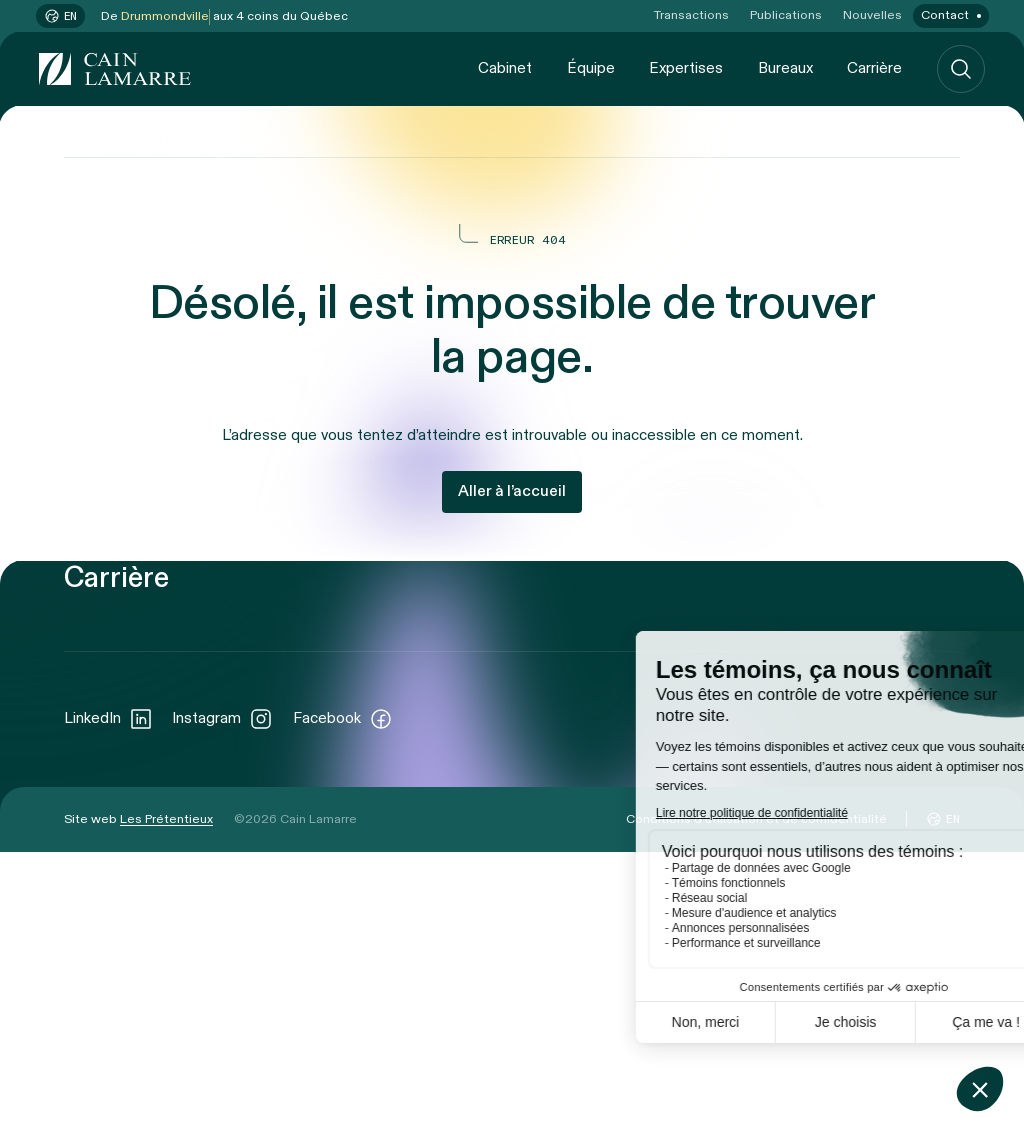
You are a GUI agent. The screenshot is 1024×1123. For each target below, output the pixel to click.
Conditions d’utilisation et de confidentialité (756, 1089)
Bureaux (785, 68)
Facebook (343, 989)
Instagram (222, 989)
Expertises (686, 68)
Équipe (591, 68)
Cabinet (505, 68)
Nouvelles (872, 15)
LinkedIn (108, 989)
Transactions (691, 15)
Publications (786, 15)
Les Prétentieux (166, 1089)
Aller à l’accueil (512, 491)
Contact (945, 15)
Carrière (874, 68)
